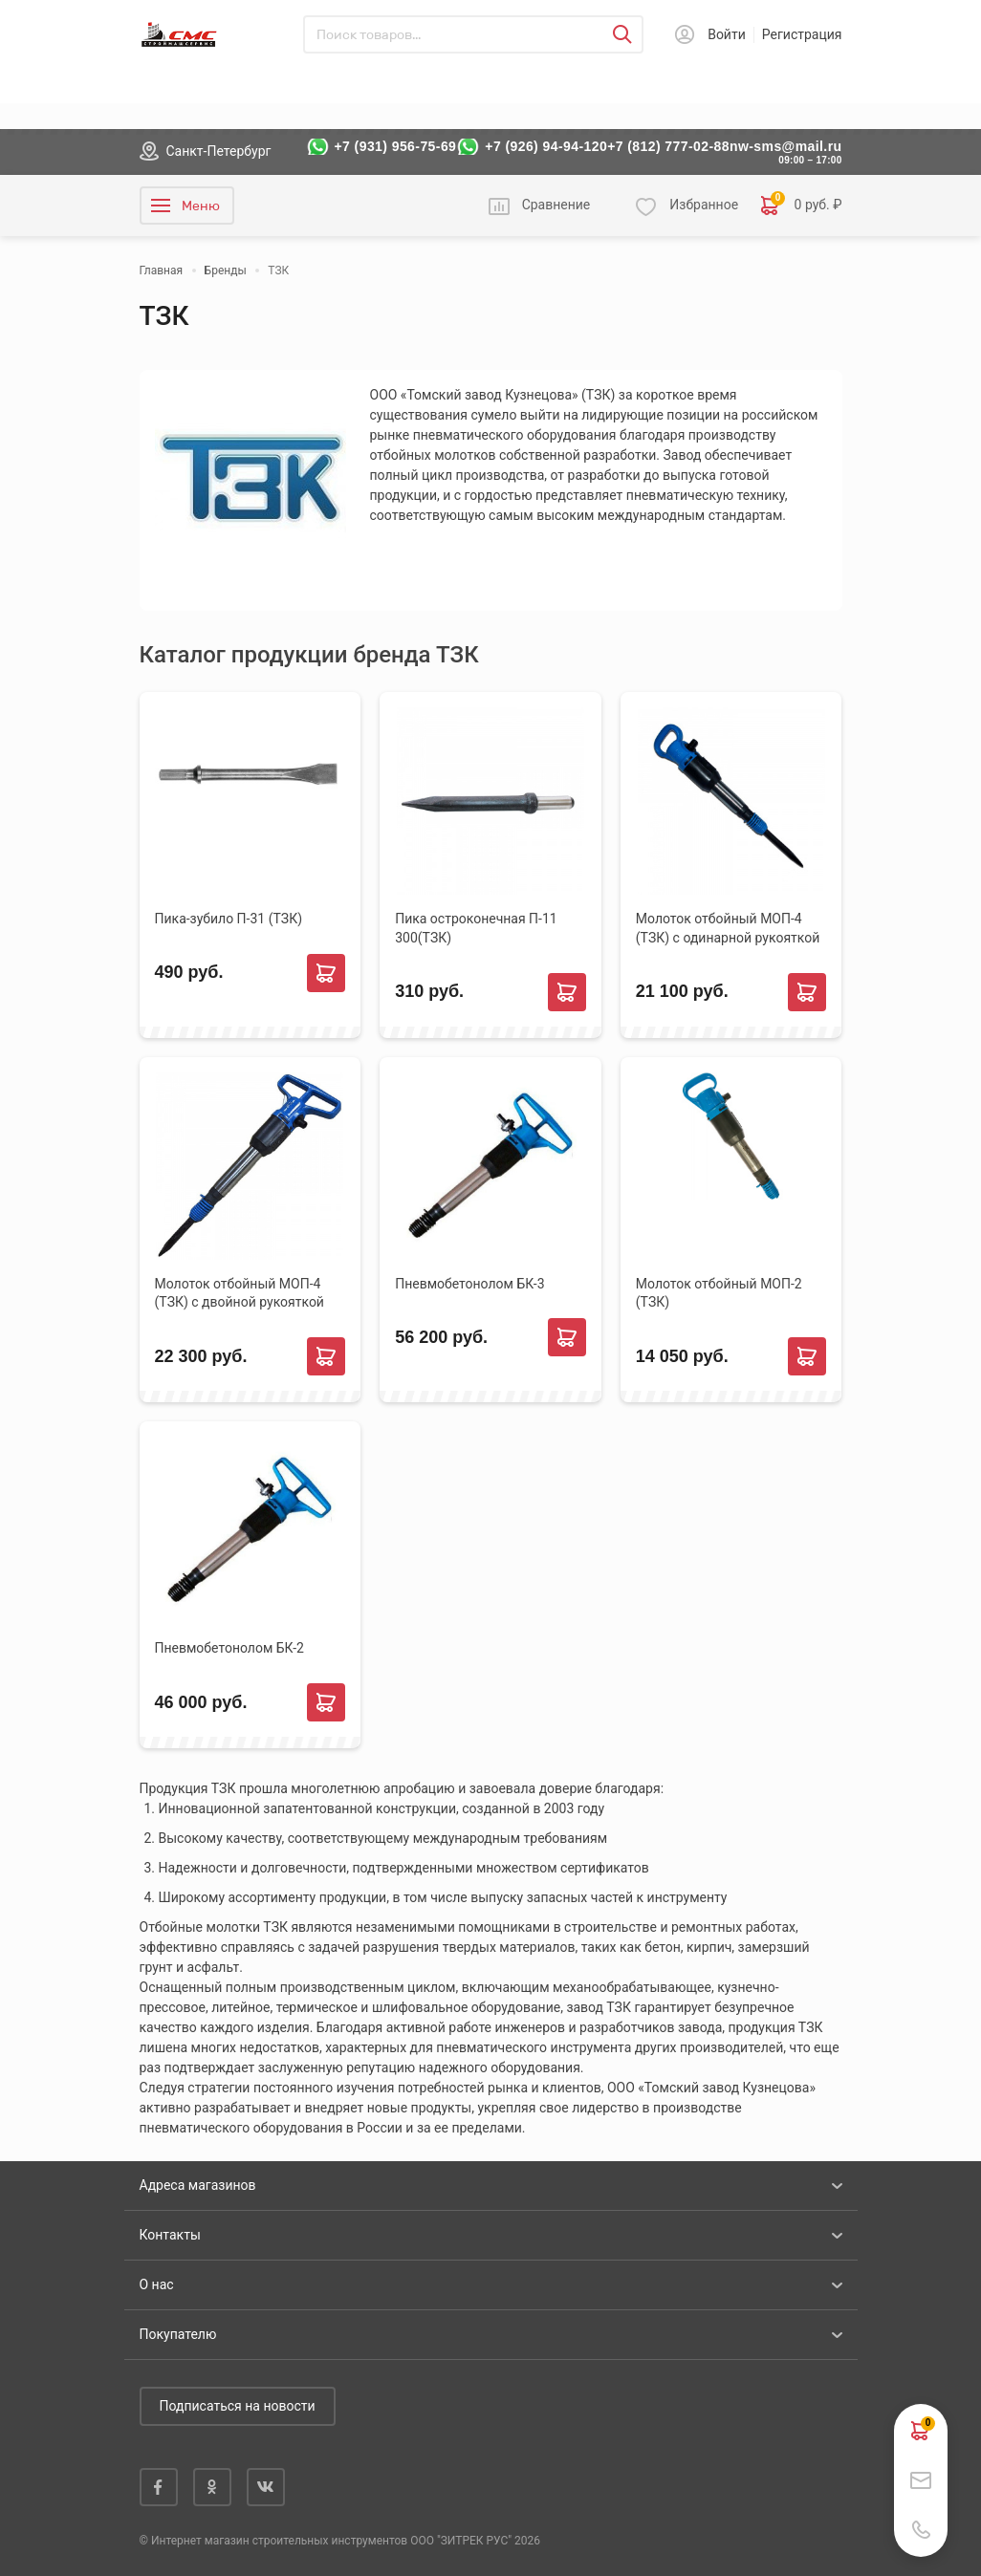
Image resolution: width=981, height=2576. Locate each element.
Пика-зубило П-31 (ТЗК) (229, 918)
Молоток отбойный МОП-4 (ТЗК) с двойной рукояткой (239, 1293)
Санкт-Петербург (219, 151)
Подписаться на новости (238, 2406)
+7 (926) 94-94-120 (546, 146)
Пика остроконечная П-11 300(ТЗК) (476, 928)
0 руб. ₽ (801, 205)
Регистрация (802, 34)
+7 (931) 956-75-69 (396, 146)
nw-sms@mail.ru (786, 146)
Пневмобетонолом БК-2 (229, 1648)
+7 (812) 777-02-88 (668, 146)
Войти (727, 34)
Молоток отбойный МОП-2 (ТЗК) (719, 1293)
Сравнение (556, 204)
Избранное (703, 204)
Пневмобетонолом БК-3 (469, 1283)
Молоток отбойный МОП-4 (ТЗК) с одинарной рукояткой (728, 928)
